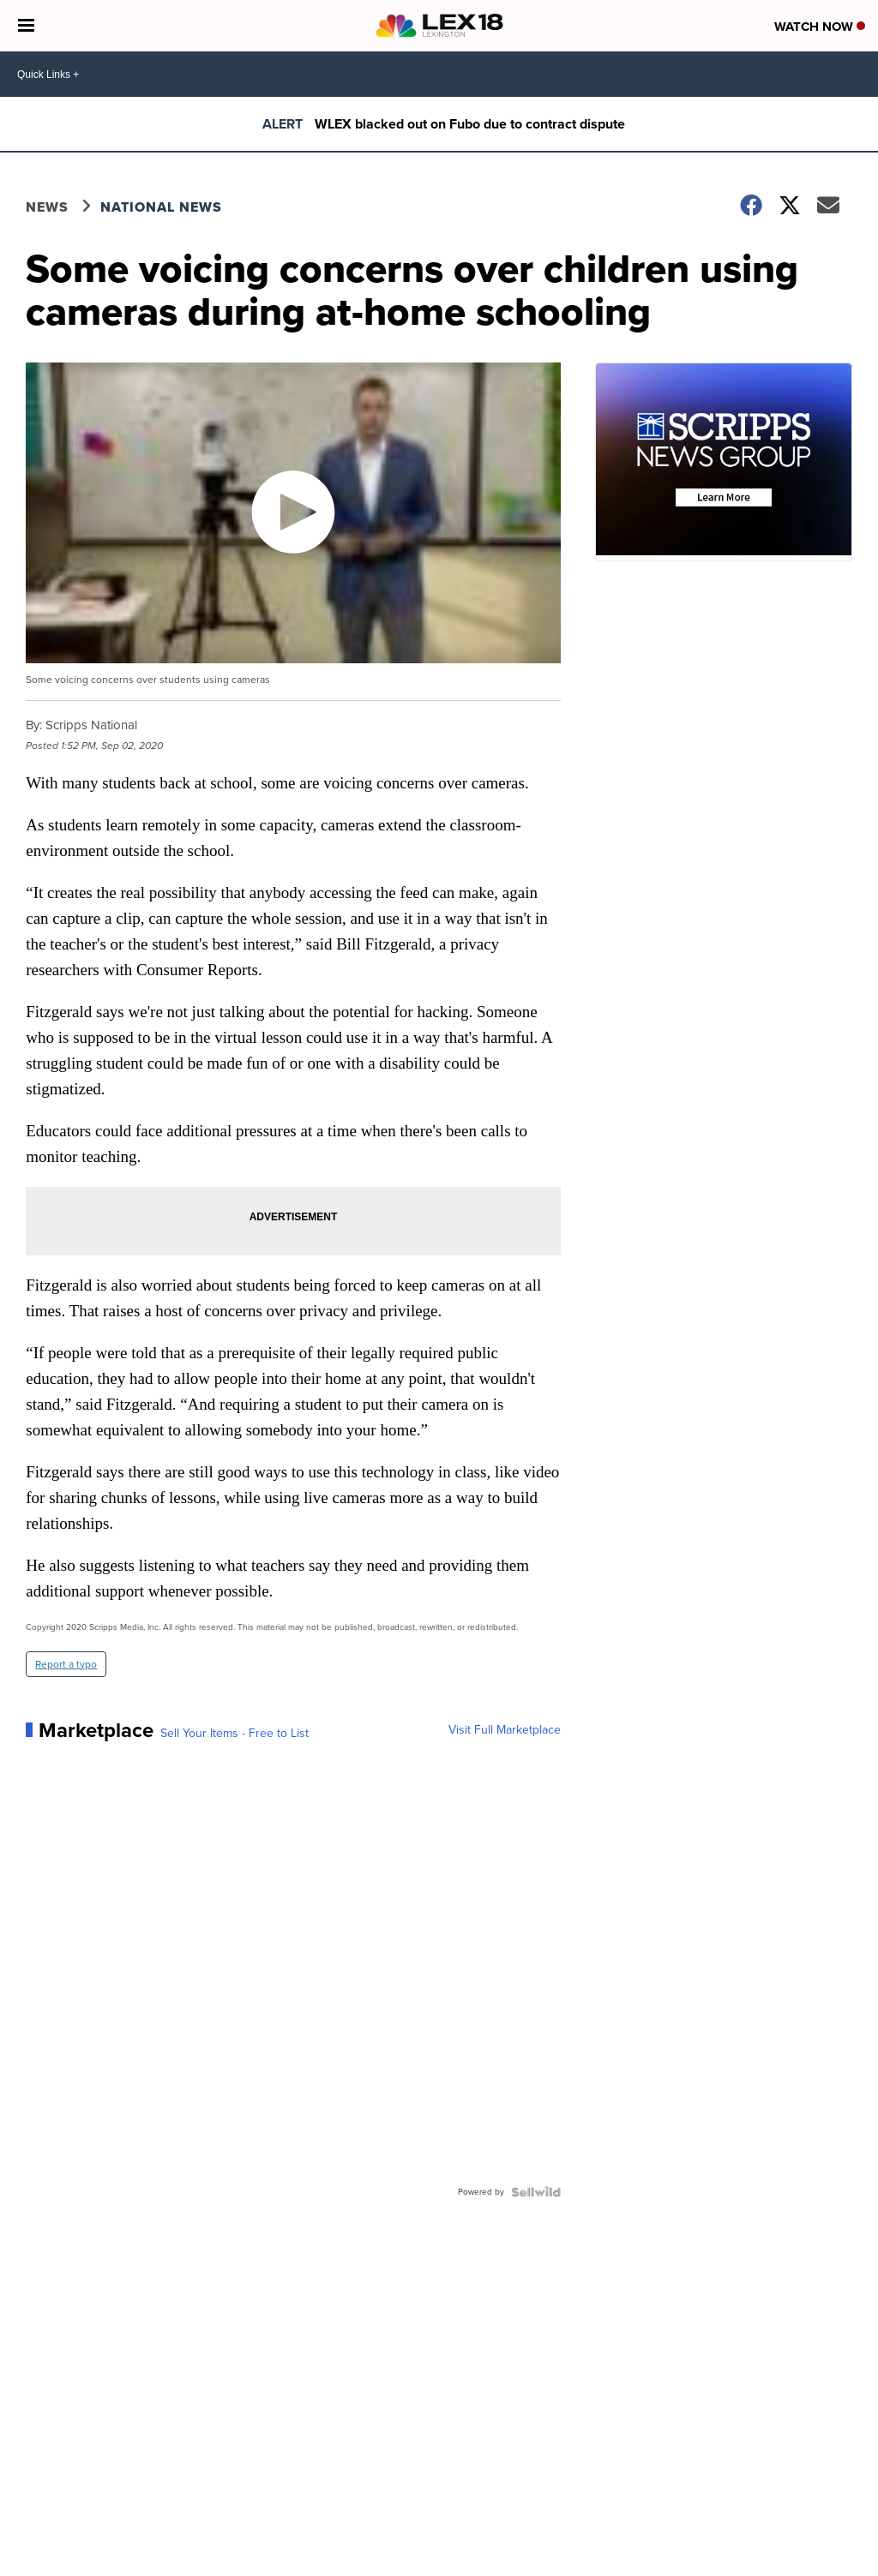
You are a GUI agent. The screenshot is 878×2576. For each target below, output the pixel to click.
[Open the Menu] (26, 25)
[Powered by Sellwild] (536, 2192)
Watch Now (819, 26)
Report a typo (66, 1664)
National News (161, 207)
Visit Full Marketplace (504, 1730)
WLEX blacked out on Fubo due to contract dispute (470, 124)
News (47, 207)
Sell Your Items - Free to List (234, 1734)
